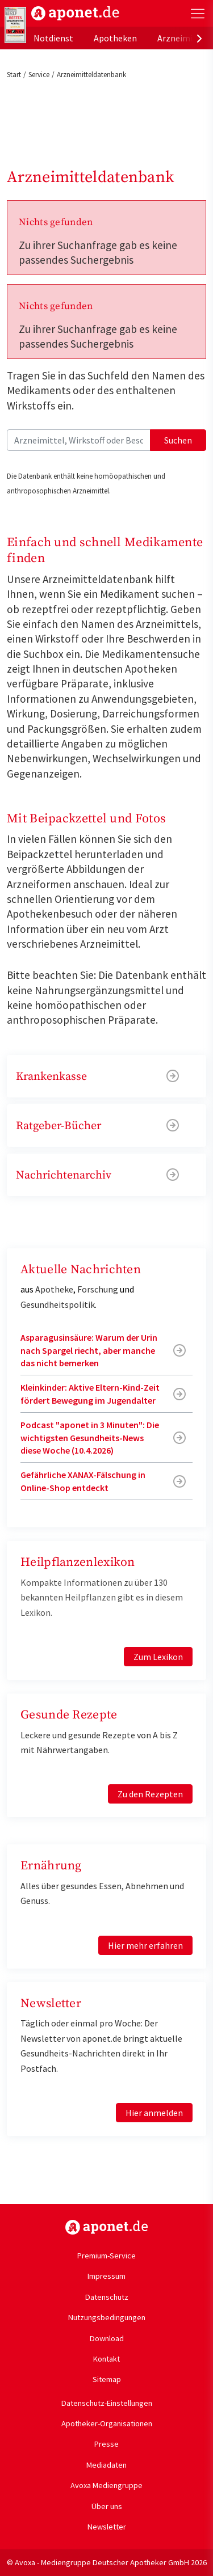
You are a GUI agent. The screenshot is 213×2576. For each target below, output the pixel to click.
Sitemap (107, 2379)
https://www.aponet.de (106, 2227)
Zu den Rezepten (150, 1794)
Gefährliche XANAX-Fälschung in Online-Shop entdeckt (82, 1481)
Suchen (178, 440)
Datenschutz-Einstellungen (106, 2403)
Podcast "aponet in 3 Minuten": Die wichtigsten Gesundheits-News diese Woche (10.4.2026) (89, 1437)
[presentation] (199, 38)
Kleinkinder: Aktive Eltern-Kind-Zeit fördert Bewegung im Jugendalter (90, 1393)
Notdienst (53, 38)
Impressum (106, 2276)
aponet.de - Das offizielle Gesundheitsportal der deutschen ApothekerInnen (75, 13)
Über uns (106, 2506)
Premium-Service (106, 2255)
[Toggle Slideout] (197, 13)
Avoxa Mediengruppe (106, 2485)
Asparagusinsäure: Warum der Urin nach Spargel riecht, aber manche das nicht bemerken (88, 1350)
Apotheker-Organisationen (106, 2423)
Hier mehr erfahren (145, 1945)
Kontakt (106, 2359)
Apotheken (115, 38)
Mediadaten (106, 2465)
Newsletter (106, 2527)
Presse (106, 2444)
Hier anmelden (154, 2112)
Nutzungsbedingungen (106, 2317)
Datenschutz (106, 2297)
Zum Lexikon (158, 1656)
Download (107, 2338)
